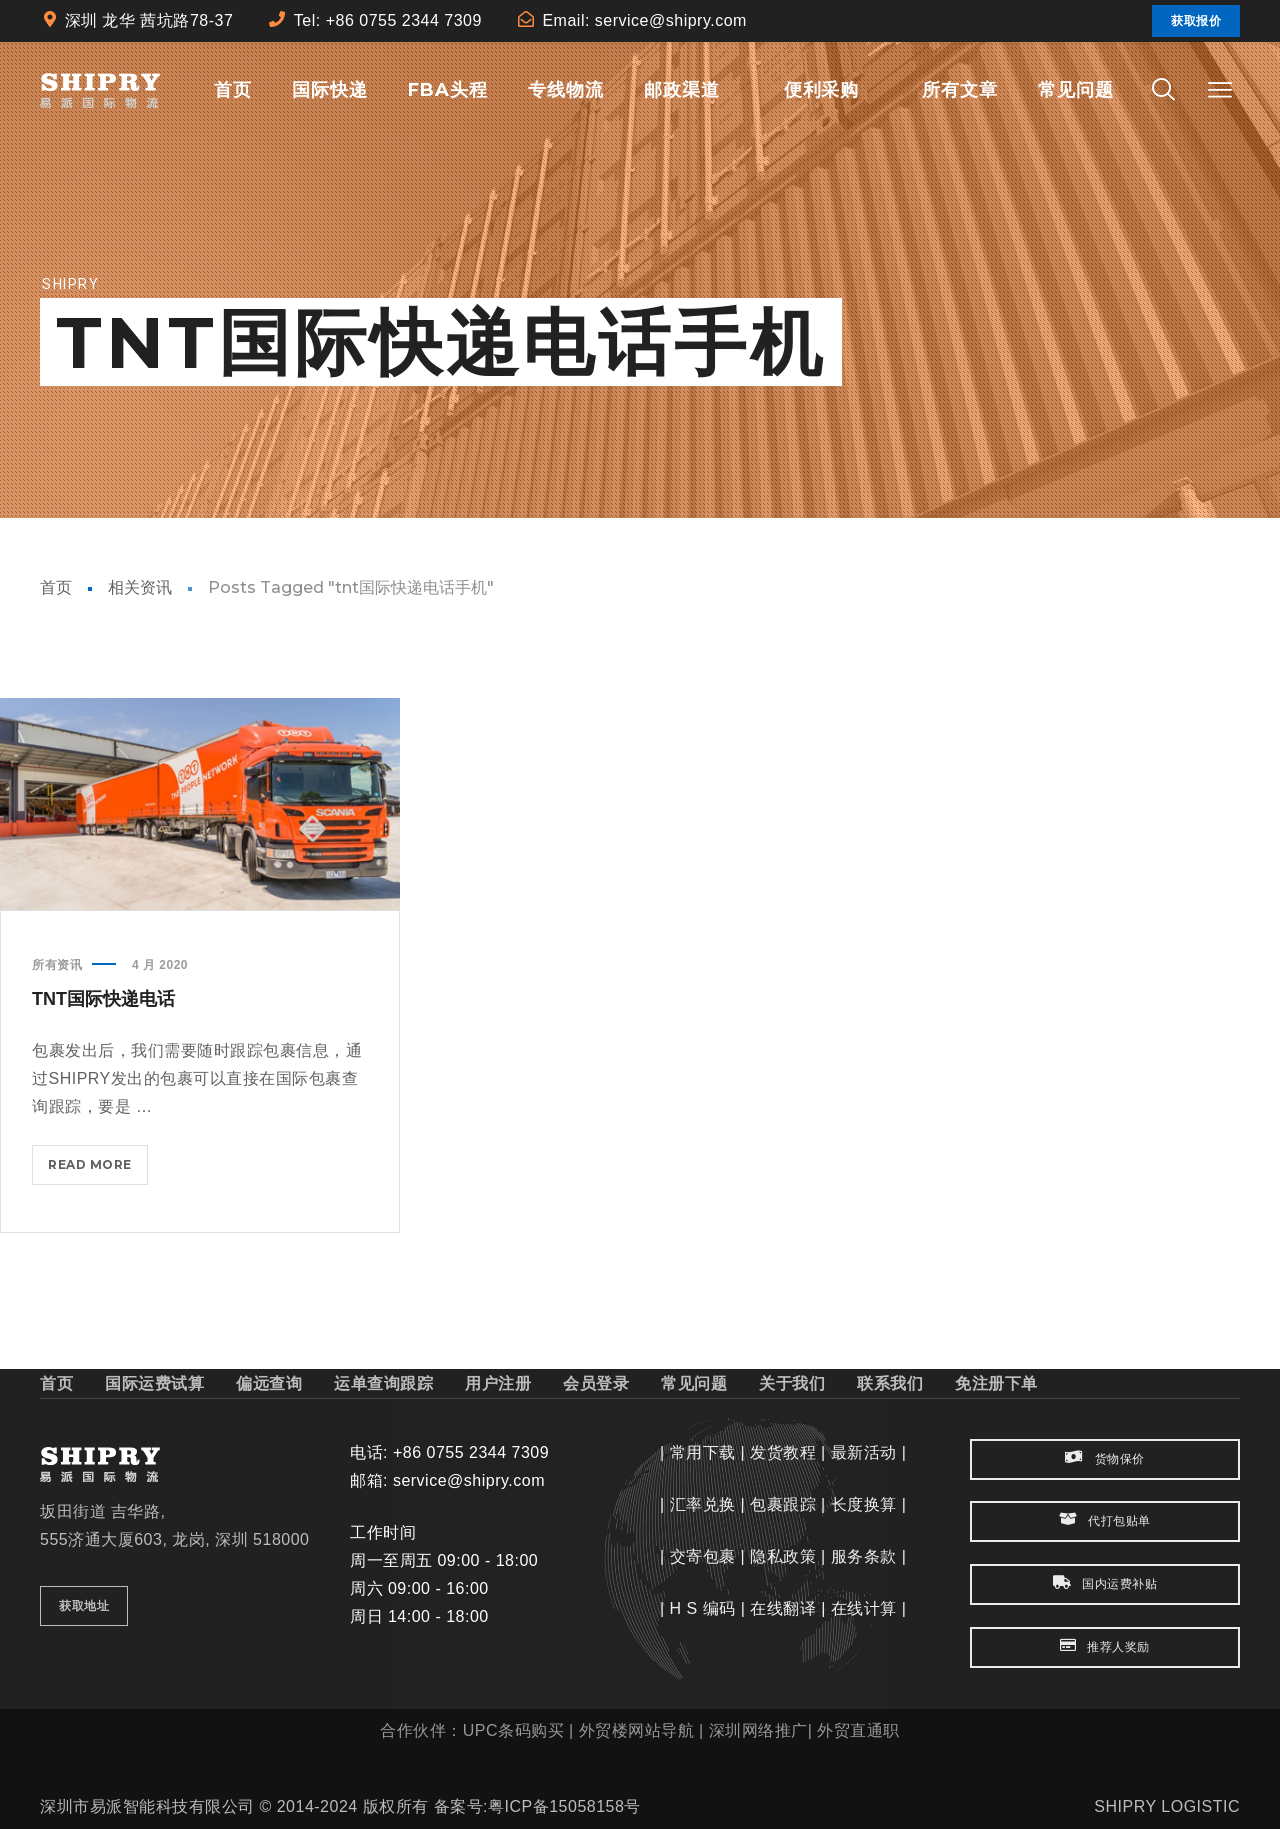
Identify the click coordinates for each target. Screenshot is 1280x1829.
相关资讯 (140, 587)
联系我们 (890, 1383)
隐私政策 (783, 1556)
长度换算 (864, 1504)
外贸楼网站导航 (637, 1730)
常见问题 (694, 1383)
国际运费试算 (154, 1383)
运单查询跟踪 (383, 1383)
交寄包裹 (703, 1556)
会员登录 (596, 1383)
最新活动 (864, 1452)
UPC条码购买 (513, 1730)
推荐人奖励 (1105, 1646)
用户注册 (498, 1383)
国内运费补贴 (1105, 1583)
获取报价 (1196, 20)
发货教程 (783, 1452)
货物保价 (1104, 1458)
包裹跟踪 (783, 1504)
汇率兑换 (703, 1504)
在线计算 (864, 1608)
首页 (56, 587)
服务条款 (864, 1556)
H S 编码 (703, 1608)
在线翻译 (783, 1608)
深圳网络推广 (758, 1730)
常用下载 (703, 1452)
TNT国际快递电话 (103, 999)
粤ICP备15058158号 (564, 1806)
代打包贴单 (1105, 1520)
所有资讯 (57, 965)
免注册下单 (996, 1383)
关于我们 (792, 1383)
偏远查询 (269, 1383)
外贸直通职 (858, 1730)
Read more (98, 1168)
